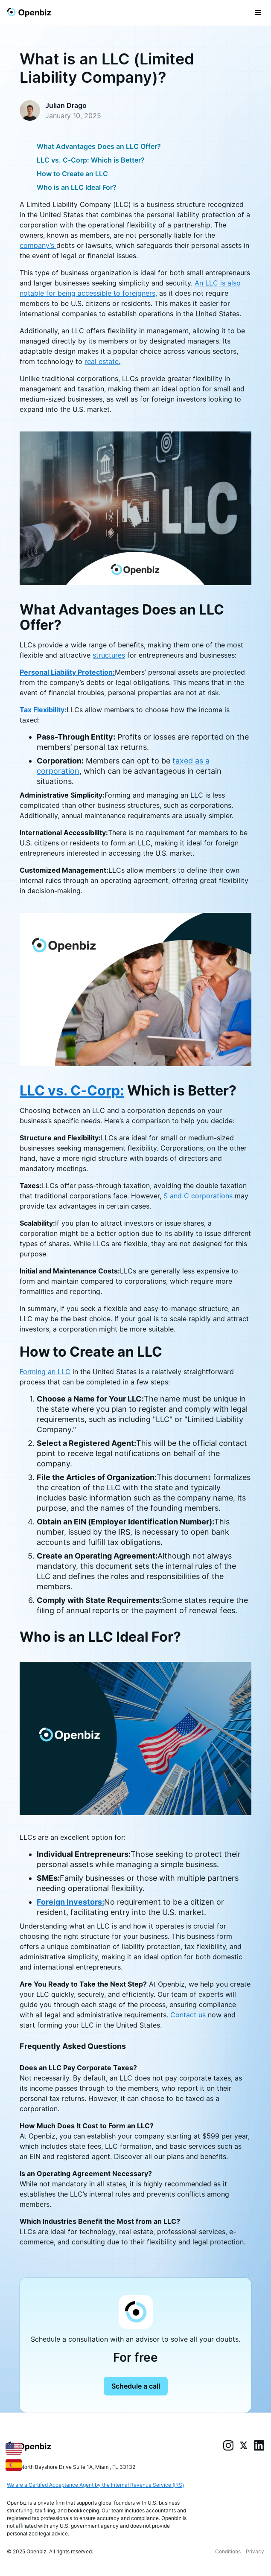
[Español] (14, 2464)
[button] (258, 13)
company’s (38, 245)
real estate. (102, 361)
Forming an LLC (45, 1371)
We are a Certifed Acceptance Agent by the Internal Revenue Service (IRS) (95, 2485)
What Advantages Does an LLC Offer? (99, 146)
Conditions (228, 2551)
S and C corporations (198, 1196)
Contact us (188, 2015)
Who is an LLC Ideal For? (77, 187)
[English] (14, 2447)
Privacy (255, 2551)
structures (109, 655)
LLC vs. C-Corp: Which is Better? (91, 160)
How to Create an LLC (72, 173)
